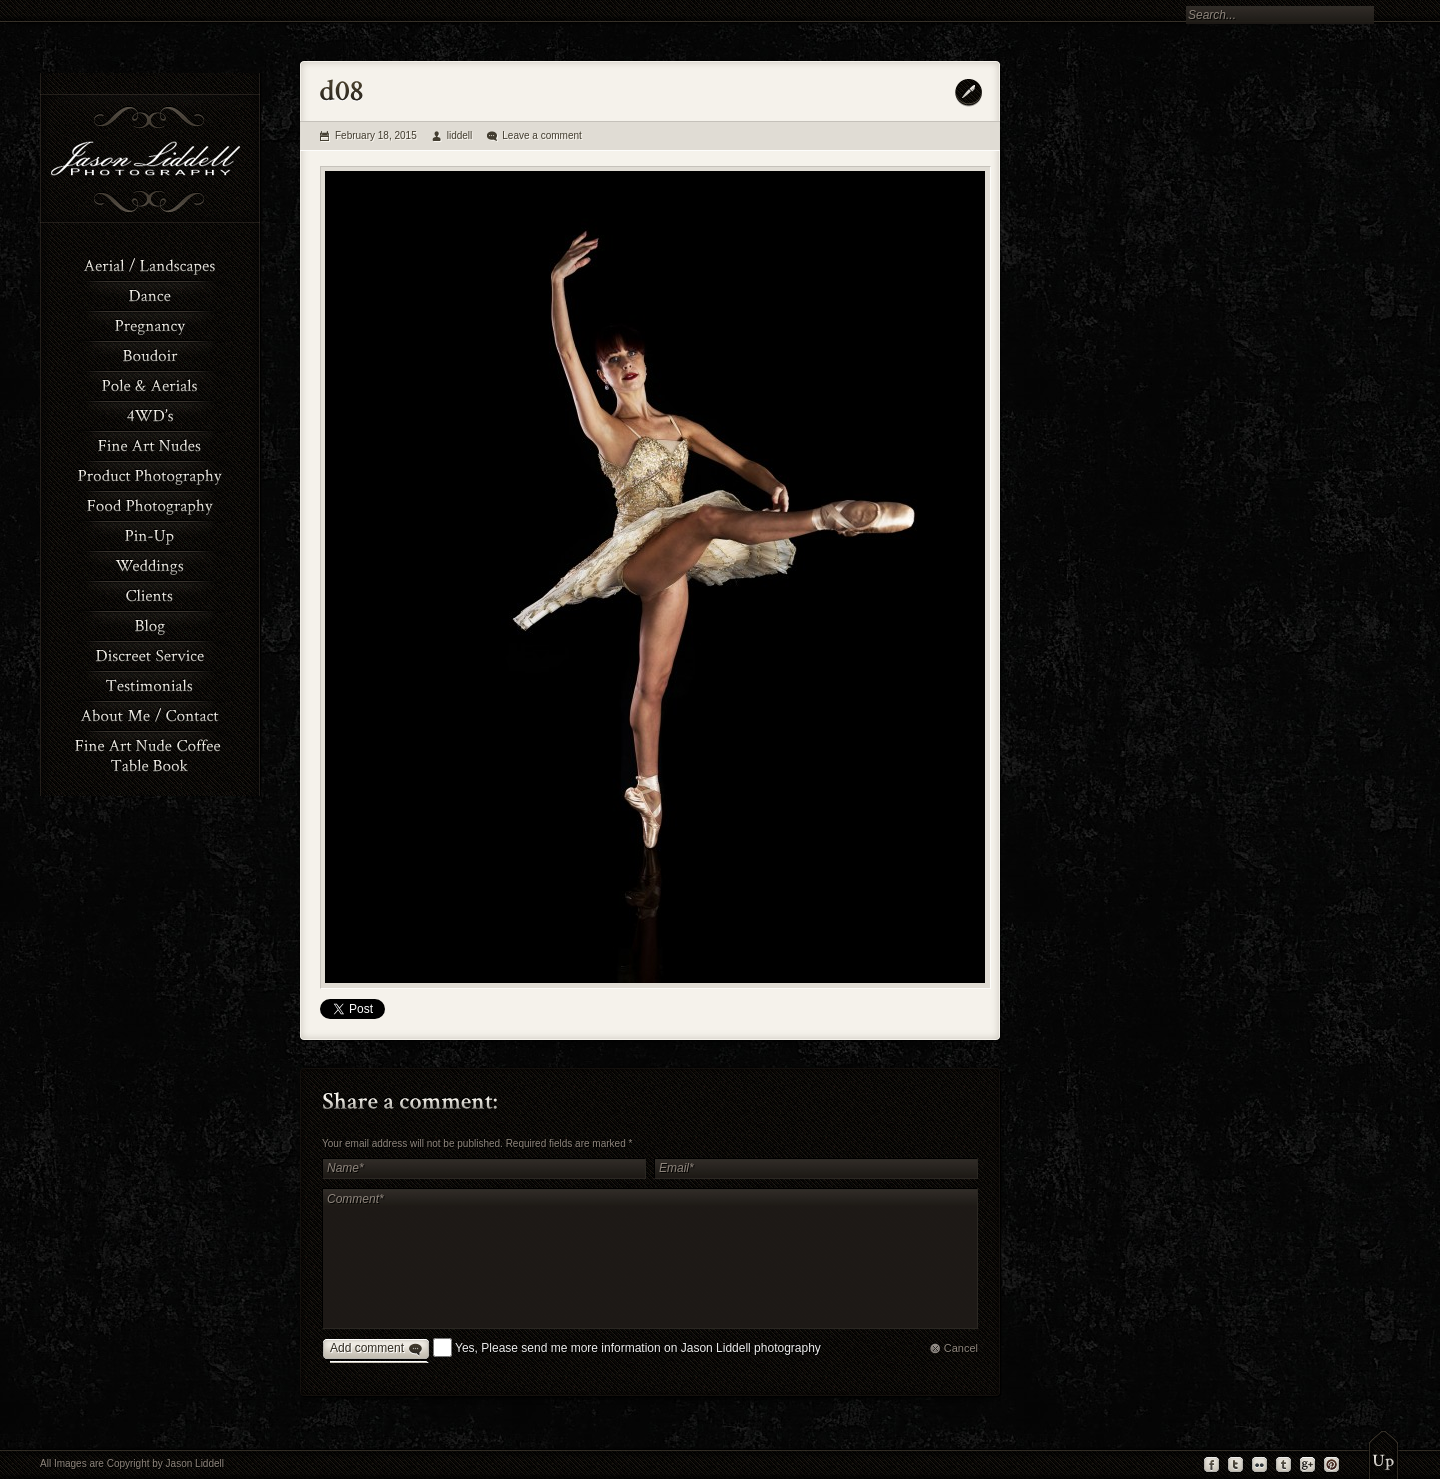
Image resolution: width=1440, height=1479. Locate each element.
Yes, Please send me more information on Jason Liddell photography (638, 1348)
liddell (460, 135)
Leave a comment (542, 135)
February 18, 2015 (376, 135)
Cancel (961, 1348)
